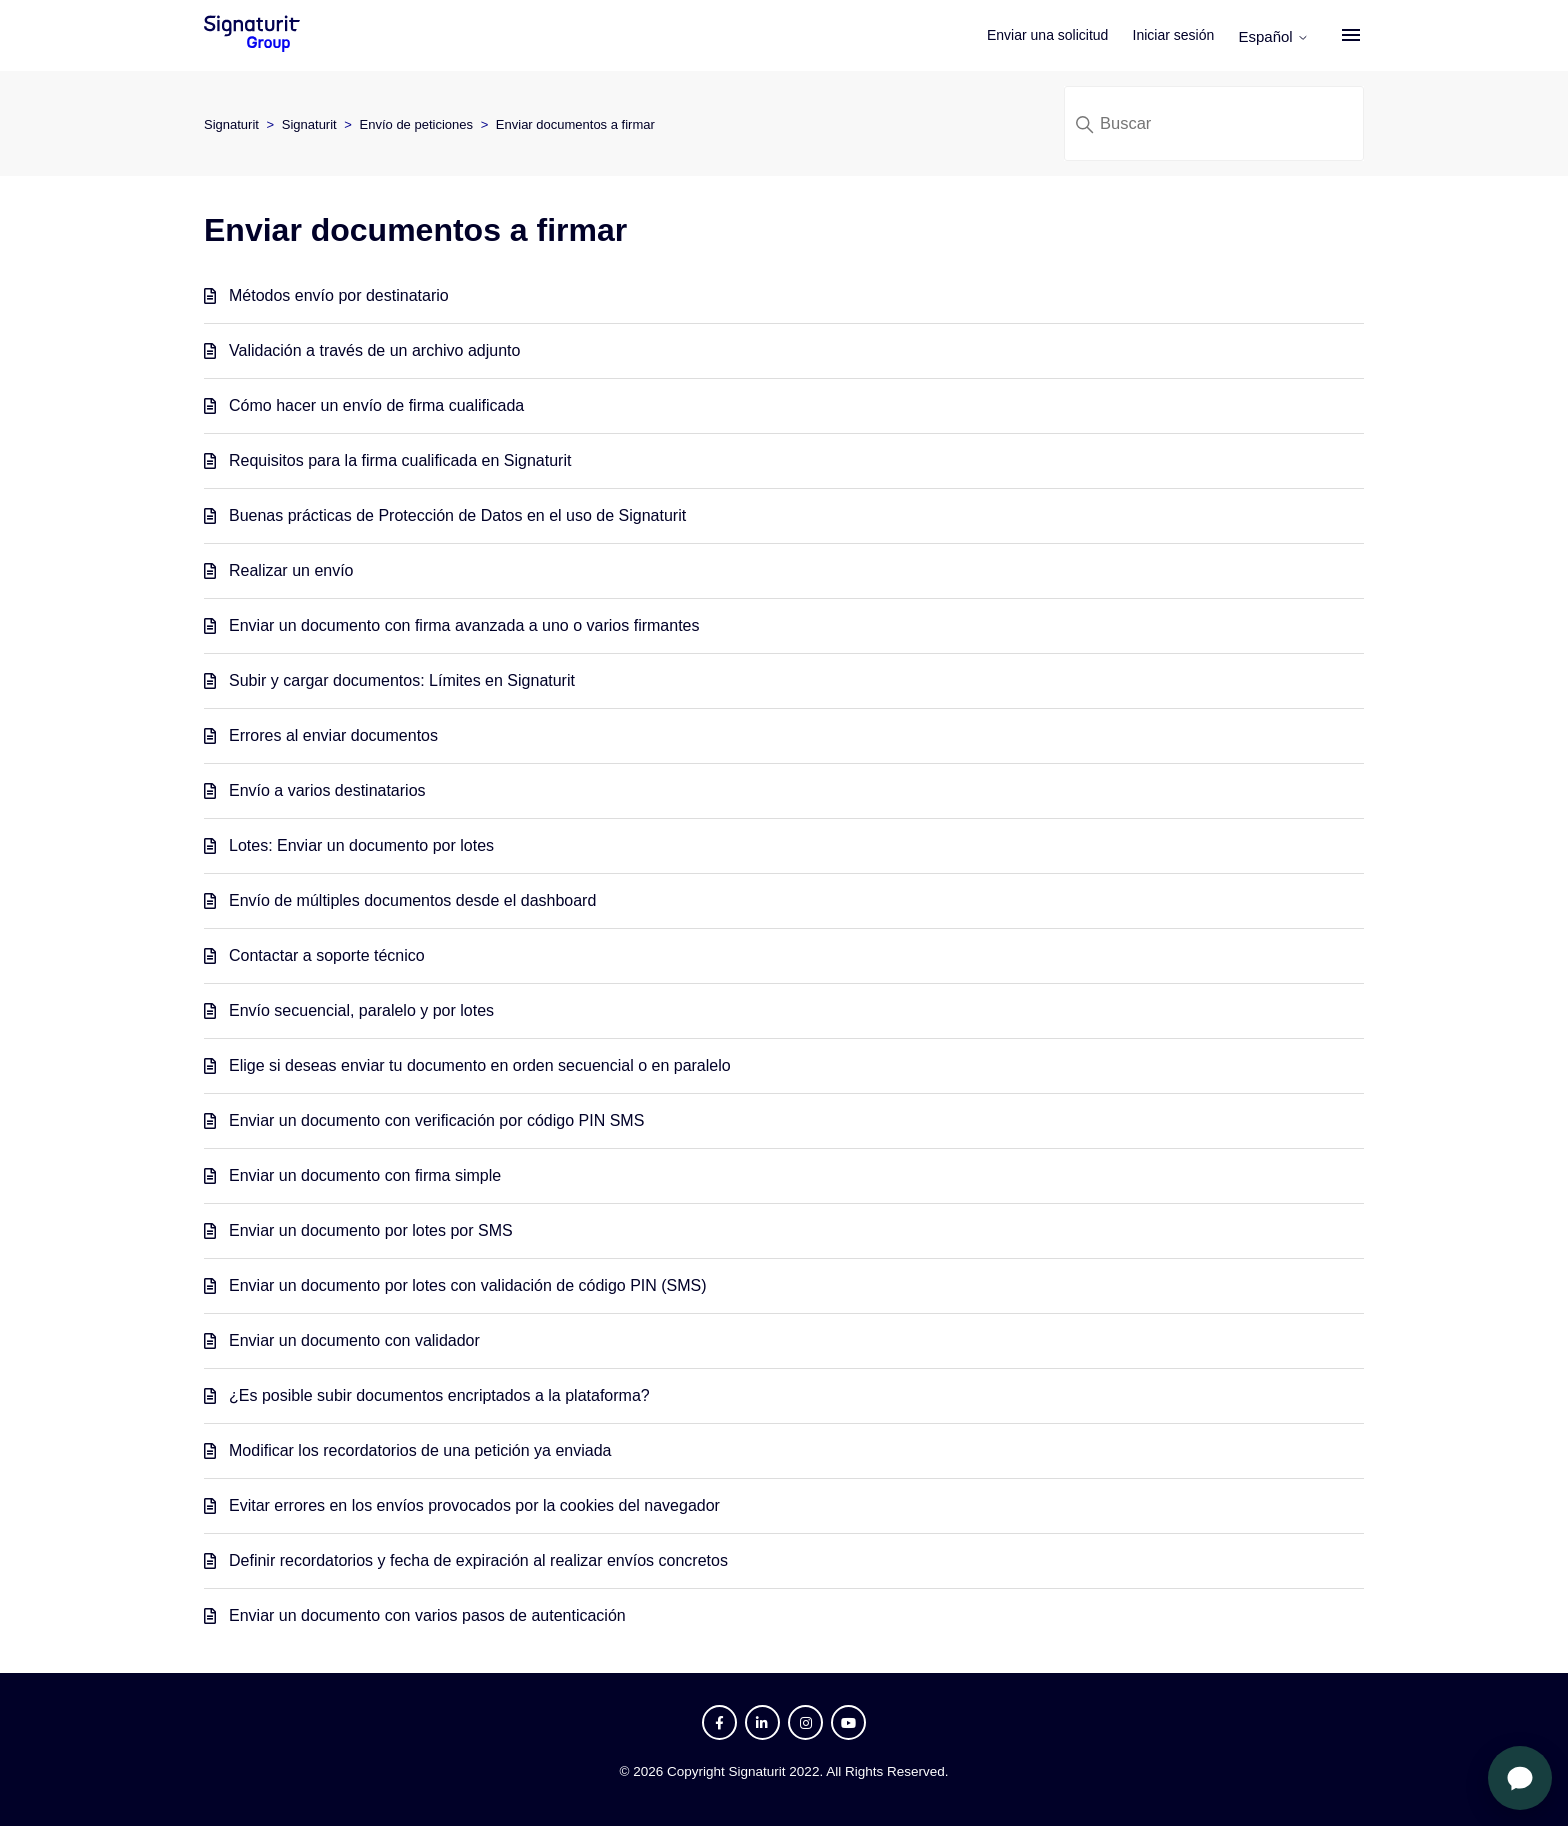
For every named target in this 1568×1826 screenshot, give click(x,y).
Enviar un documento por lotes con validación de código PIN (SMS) (468, 1285)
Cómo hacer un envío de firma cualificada (376, 405)
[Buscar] (1214, 123)
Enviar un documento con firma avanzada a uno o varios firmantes (464, 625)
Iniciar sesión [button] (1174, 35)
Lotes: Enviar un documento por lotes (361, 845)
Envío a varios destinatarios (327, 790)
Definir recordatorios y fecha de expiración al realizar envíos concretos (478, 1560)
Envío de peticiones (416, 124)
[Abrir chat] (1520, 1778)
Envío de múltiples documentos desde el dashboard (412, 900)
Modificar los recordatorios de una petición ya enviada (420, 1450)
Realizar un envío (291, 570)
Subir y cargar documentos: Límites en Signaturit (402, 680)
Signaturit (231, 124)
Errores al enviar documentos (333, 735)
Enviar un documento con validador (354, 1340)
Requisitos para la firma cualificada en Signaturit (400, 460)
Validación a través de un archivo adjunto (374, 350)
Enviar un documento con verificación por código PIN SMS (436, 1120)
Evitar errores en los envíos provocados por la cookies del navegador (474, 1505)
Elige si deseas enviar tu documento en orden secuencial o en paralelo (480, 1065)
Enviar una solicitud (1047, 35)
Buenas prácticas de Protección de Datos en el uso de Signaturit (457, 515)
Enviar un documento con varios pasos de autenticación (427, 1615)
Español (1273, 36)
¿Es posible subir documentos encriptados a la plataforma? (439, 1395)
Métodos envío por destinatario (339, 295)
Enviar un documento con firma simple (365, 1175)
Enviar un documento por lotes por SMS (371, 1230)
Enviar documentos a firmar (575, 124)
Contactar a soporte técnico (327, 955)
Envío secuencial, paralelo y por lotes (361, 1010)
